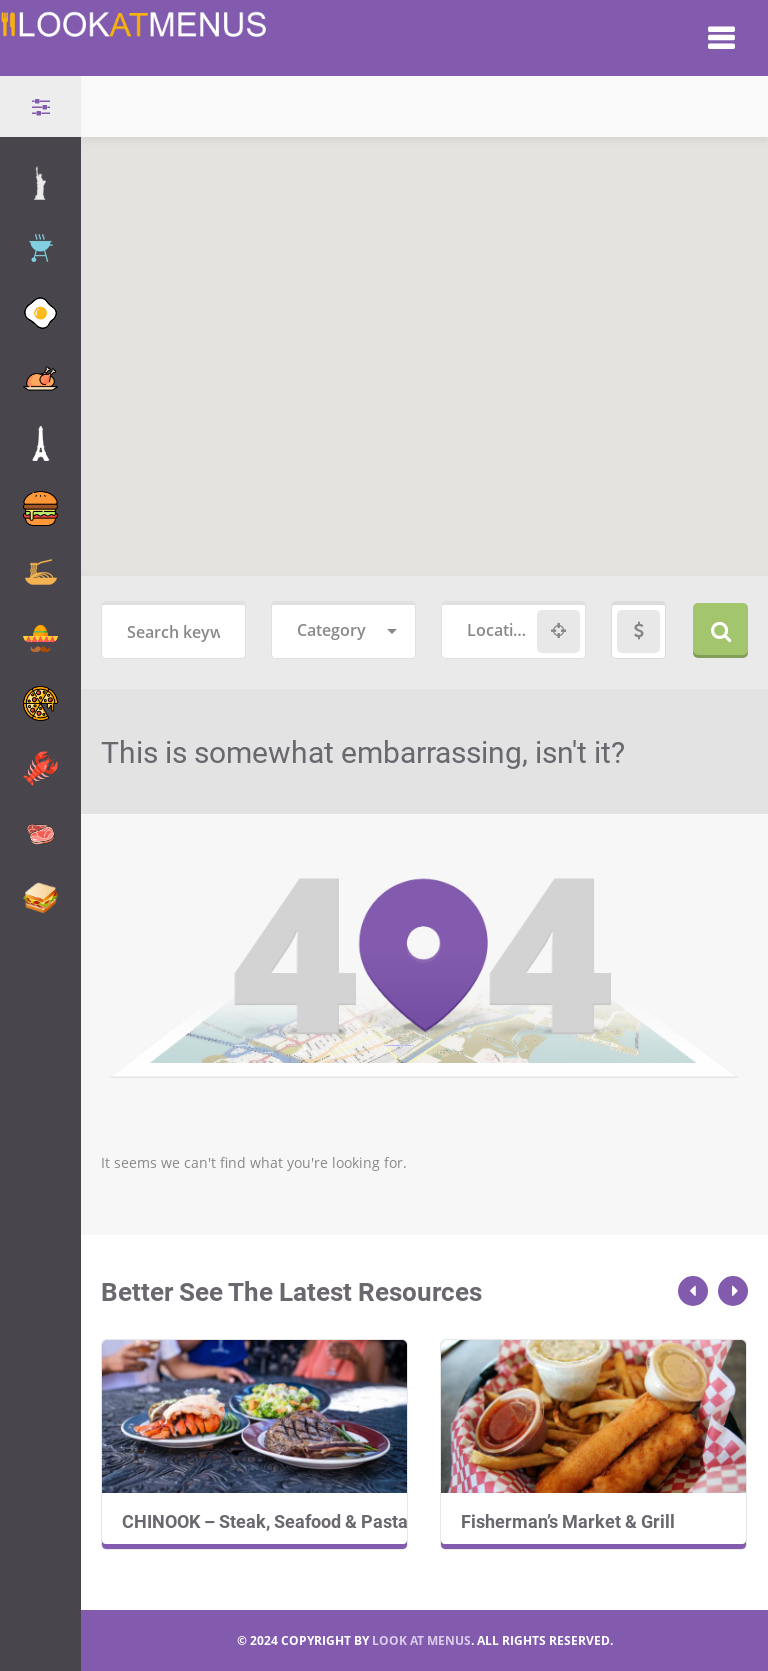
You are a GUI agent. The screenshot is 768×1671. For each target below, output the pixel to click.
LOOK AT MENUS (421, 1640)
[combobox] (343, 631)
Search (720, 630)
